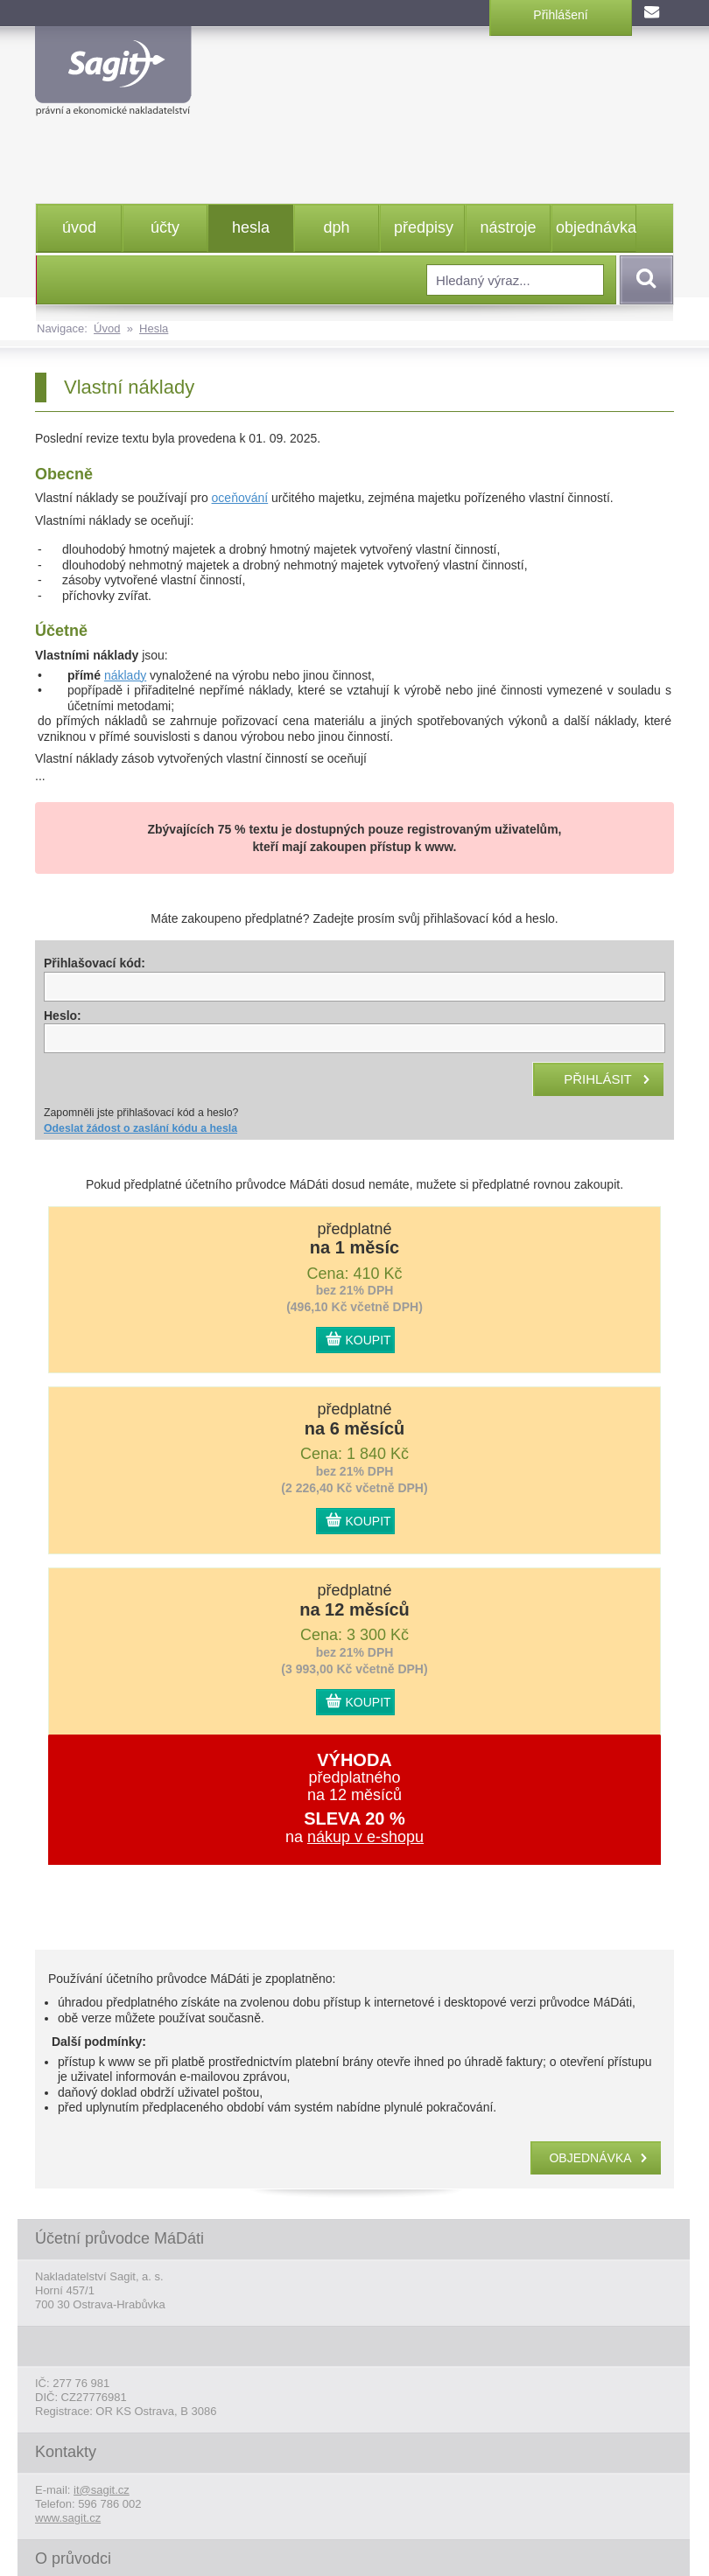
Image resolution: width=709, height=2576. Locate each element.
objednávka (595, 227)
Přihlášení (560, 15)
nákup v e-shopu (365, 1837)
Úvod (107, 328)
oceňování (240, 498)
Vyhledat (643, 280)
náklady (125, 675)
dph (336, 227)
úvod (79, 227)
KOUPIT (368, 1340)
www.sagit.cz (68, 2517)
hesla (251, 227)
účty (165, 227)
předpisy (423, 227)
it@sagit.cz (102, 2489)
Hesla (153, 328)
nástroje (508, 227)
